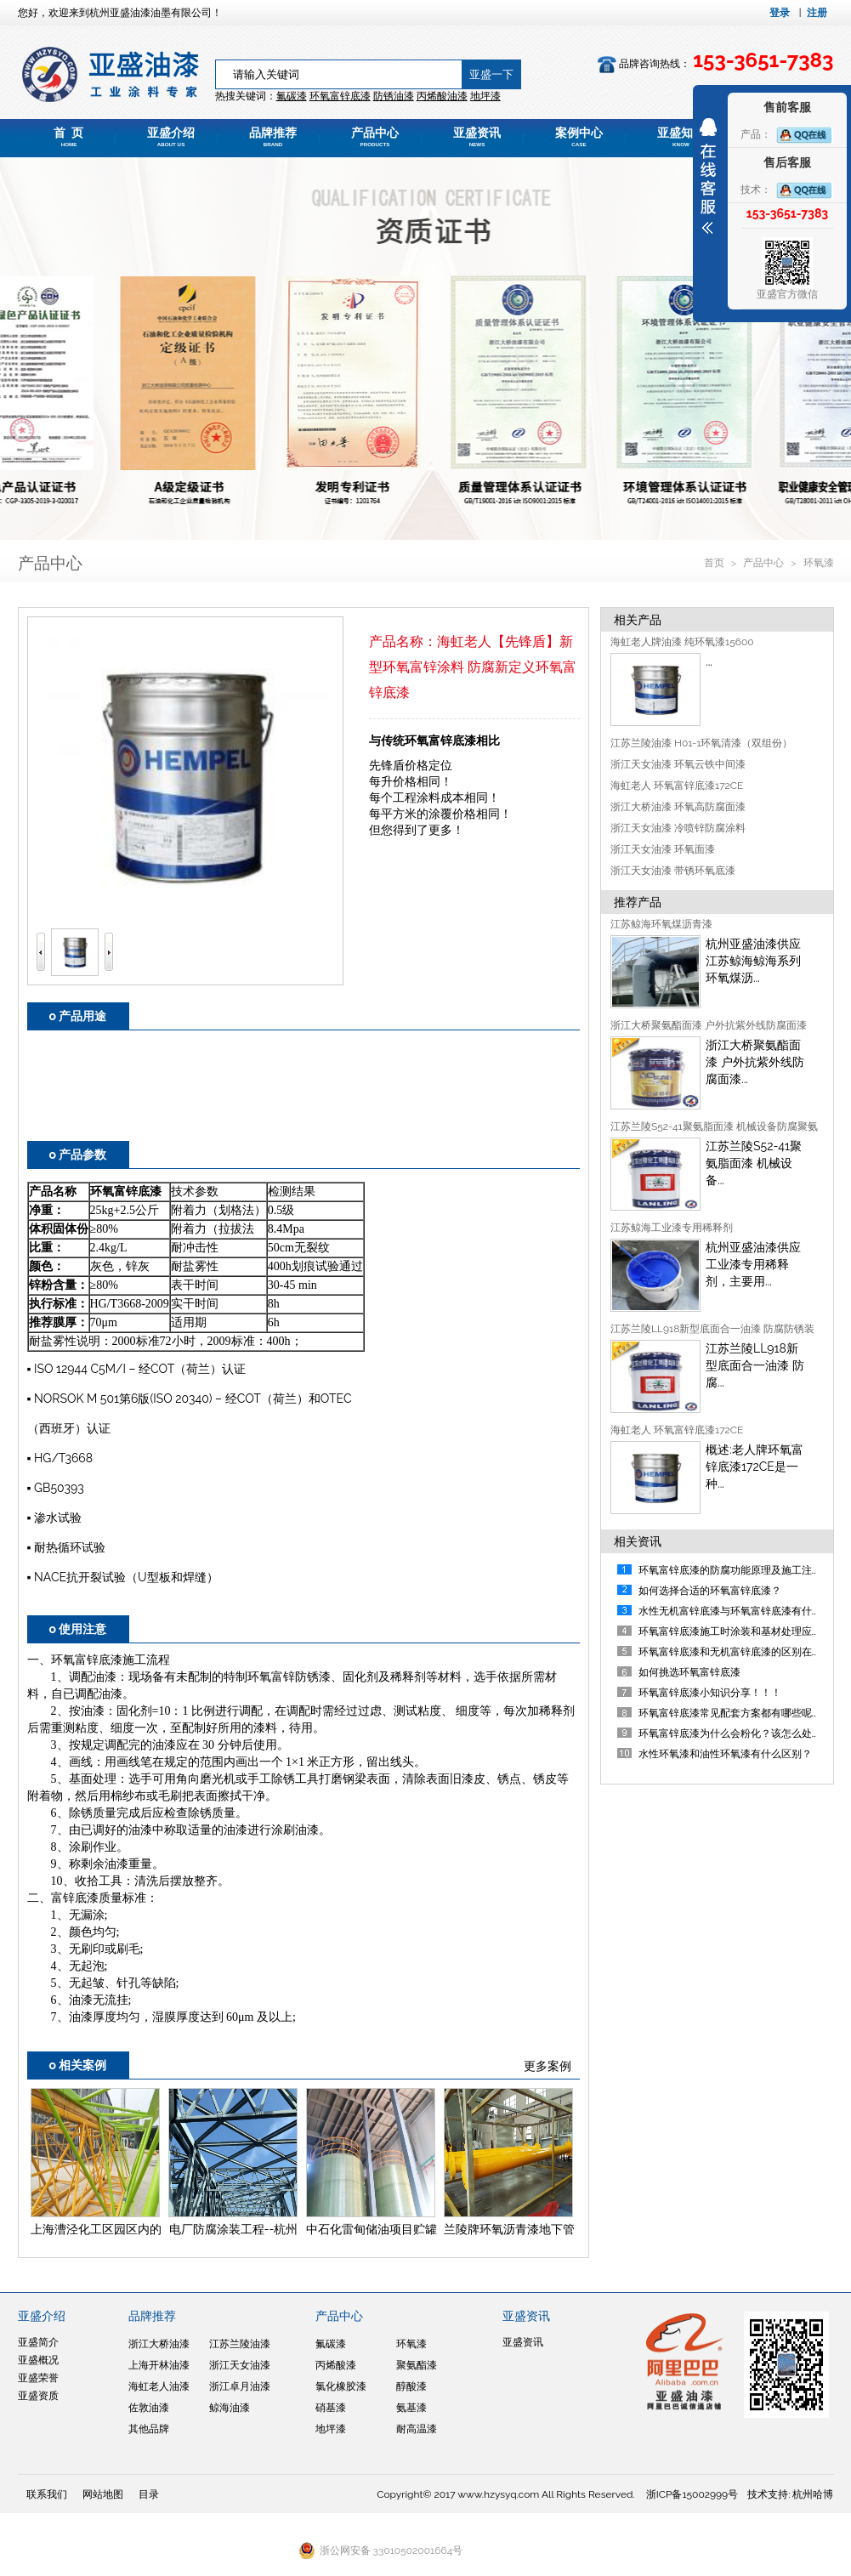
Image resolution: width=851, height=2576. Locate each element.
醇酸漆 (411, 2386)
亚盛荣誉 (38, 2378)
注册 (817, 13)
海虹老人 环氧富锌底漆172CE (676, 786)
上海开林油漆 (159, 2365)
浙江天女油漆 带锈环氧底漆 (672, 871)
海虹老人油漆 (159, 2386)
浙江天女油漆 (239, 2365)
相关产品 (637, 620)
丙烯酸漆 (335, 2365)
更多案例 (547, 2066)
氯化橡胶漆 (340, 2386)
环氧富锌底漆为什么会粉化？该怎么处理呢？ (740, 1733)
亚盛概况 (38, 2360)
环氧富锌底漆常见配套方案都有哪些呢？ (730, 1713)
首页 (715, 563)
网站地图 (102, 2494)
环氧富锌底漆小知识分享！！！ (709, 1693)
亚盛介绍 (170, 137)
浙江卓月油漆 (239, 2386)
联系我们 (46, 2494)
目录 (149, 2494)
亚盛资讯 (476, 137)
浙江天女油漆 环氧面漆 (662, 849)
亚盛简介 (38, 2342)
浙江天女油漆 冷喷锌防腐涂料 (678, 828)
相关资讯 (637, 1541)
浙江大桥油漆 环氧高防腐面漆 (678, 807)
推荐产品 (637, 902)
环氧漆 (818, 563)
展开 (708, 176)
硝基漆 (330, 2408)
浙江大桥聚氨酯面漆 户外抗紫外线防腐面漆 (708, 1025)
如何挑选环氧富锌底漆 (689, 1672)
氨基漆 (411, 2408)
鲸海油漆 (229, 2408)
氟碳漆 (291, 96)
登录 (779, 13)
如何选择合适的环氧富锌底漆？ (709, 1591)
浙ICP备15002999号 (692, 2494)
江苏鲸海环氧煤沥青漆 (661, 924)
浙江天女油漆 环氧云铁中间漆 (678, 764)
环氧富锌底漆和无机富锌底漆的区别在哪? (732, 1652)
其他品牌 (148, 2429)
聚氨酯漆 (416, 2365)
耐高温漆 (416, 2429)
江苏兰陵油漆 (239, 2344)
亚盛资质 (38, 2396)
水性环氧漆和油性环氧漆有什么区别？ (725, 1754)
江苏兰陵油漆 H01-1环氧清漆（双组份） (701, 743)
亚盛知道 (681, 137)
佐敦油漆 (148, 2408)
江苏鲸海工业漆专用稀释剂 (671, 1228)
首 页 (68, 137)
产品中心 (374, 137)
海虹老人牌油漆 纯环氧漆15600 (682, 642)
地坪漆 (330, 2429)
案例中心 (579, 137)
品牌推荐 (272, 137)
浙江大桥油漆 (159, 2344)
